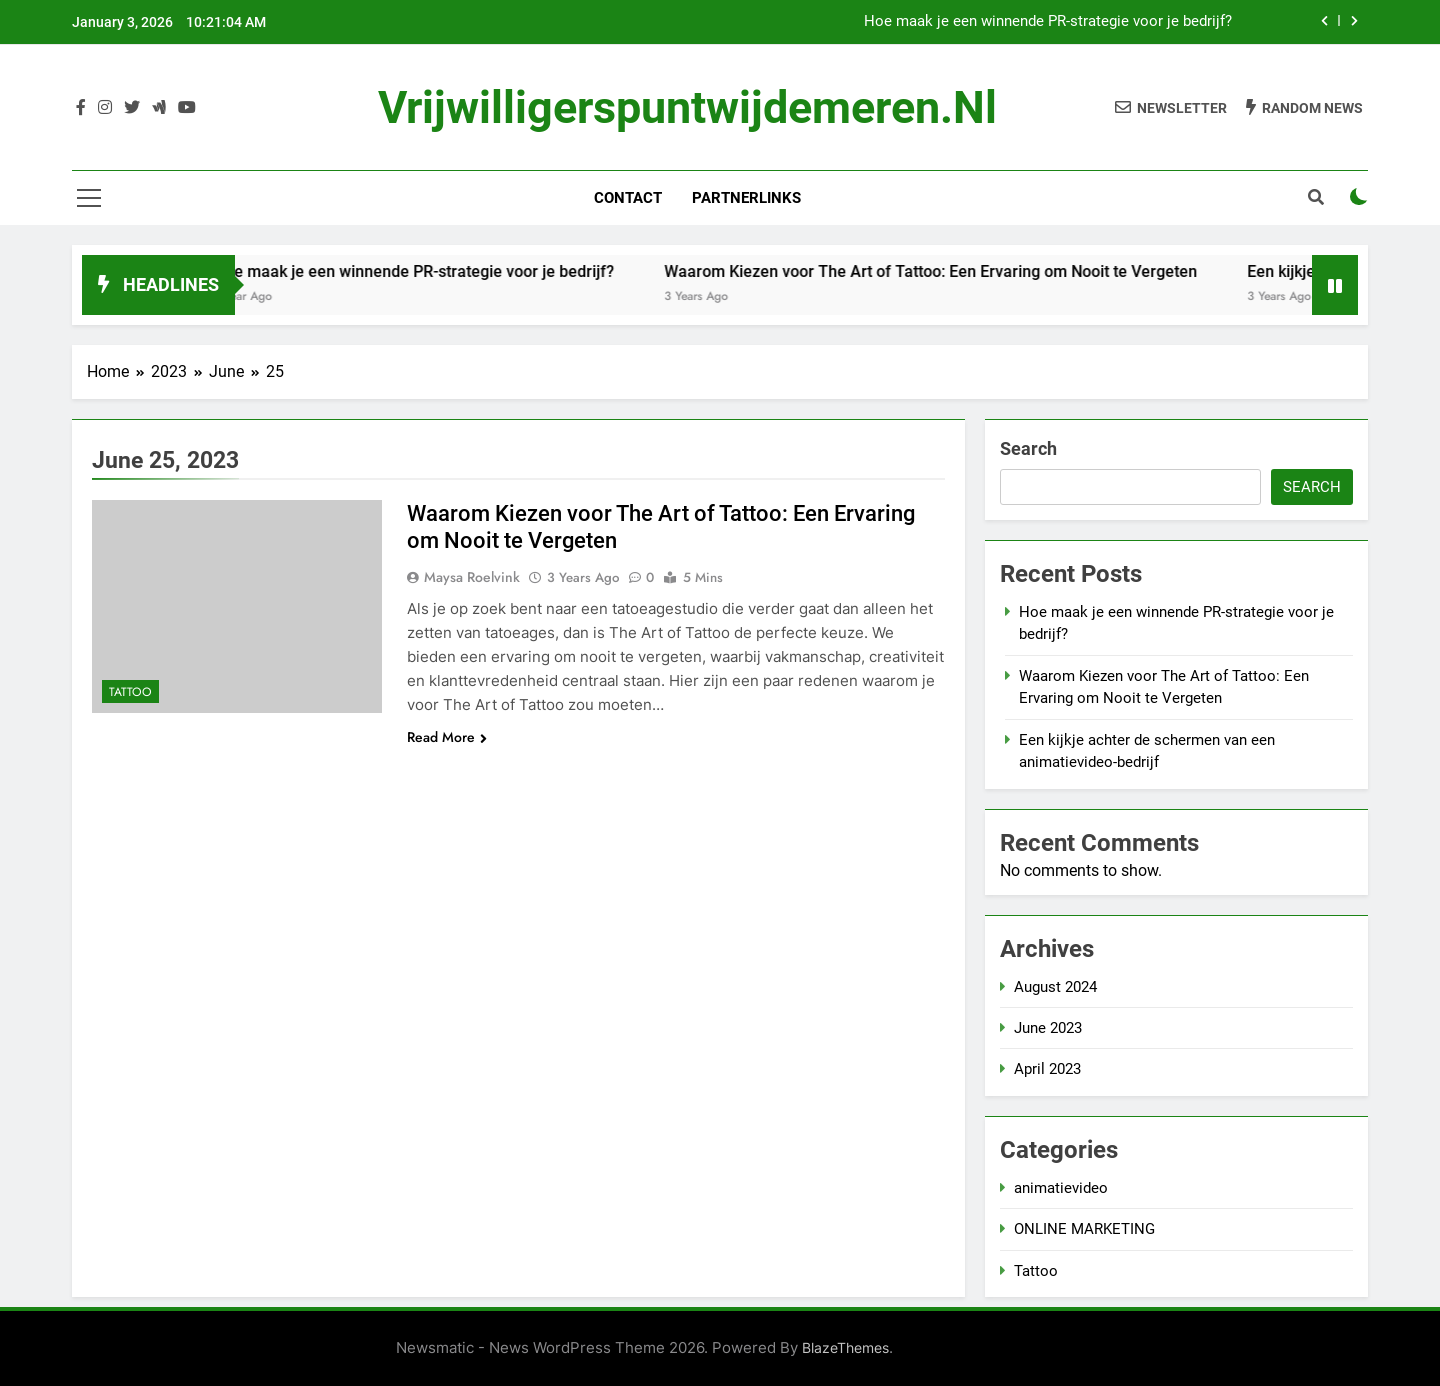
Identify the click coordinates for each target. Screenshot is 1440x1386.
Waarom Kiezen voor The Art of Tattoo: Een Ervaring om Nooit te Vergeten (947, 271)
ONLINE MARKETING (1084, 1229)
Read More (447, 737)
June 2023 (1048, 1028)
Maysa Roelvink (472, 577)
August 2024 (1055, 987)
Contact (628, 198)
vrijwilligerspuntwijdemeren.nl (687, 107)
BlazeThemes (845, 1347)
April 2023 (1047, 1069)
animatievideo (1061, 1188)
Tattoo (130, 692)
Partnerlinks (746, 198)
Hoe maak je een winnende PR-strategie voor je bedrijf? (1048, 22)
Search (1028, 448)
